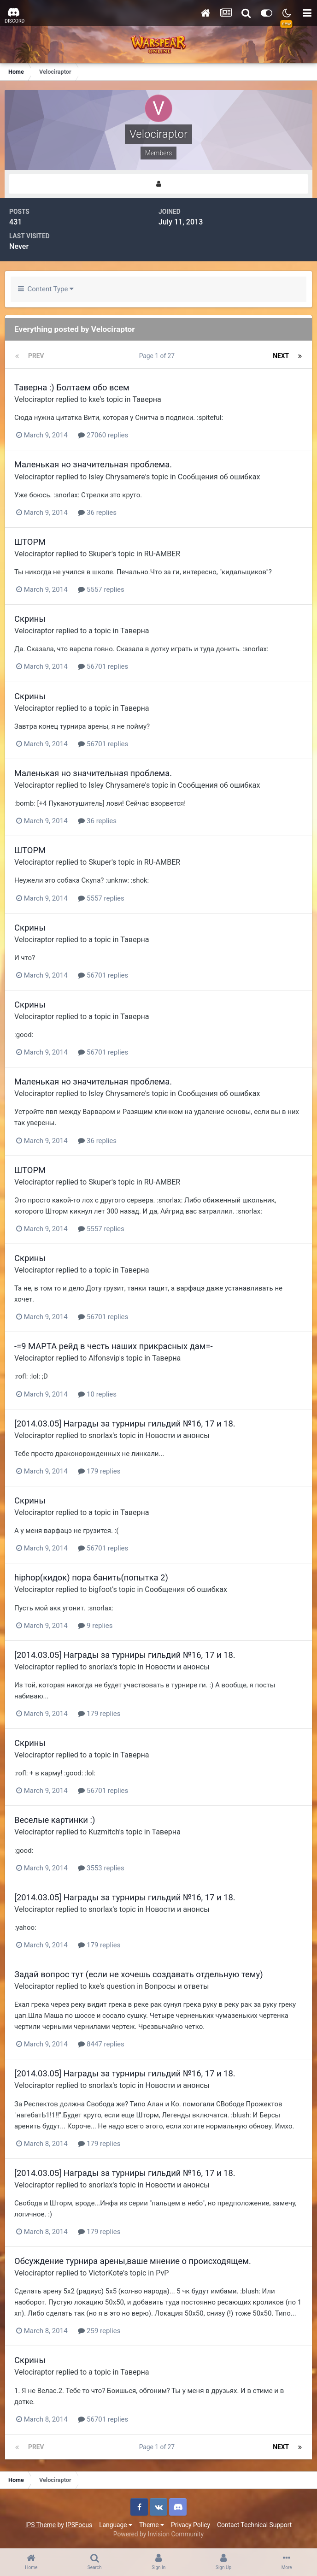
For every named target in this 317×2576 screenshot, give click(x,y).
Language (115, 2525)
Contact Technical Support (254, 2525)
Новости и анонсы (178, 1435)
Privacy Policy (190, 2525)
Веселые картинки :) (54, 1820)
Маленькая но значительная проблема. (93, 464)
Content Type (46, 289)
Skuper (100, 553)
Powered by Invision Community (158, 2534)
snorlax (100, 1435)
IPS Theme (40, 2525)
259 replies (99, 2331)
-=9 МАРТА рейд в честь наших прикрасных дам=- (113, 1346)
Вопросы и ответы (177, 1986)
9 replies (95, 1625)
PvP (162, 2273)
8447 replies (101, 2044)
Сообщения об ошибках (219, 476)
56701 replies (103, 666)
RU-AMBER (162, 553)
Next (281, 356)
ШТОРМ (30, 542)
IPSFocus (78, 2525)
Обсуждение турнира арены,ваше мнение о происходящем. (132, 2261)
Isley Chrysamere (116, 476)
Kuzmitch (103, 1831)
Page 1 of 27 (158, 356)
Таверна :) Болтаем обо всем (71, 387)
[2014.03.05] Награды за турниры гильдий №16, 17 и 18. (124, 1423)
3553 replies (101, 1868)
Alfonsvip (103, 1358)
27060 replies (103, 435)
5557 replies (101, 589)
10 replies (97, 1394)
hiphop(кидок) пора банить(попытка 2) (91, 1577)
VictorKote (105, 2273)
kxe (94, 399)
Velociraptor (34, 399)
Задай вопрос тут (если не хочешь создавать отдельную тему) (138, 1974)
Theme (151, 2525)
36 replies (97, 512)
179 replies (99, 1471)
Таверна (146, 399)
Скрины (30, 619)
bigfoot (100, 1589)
